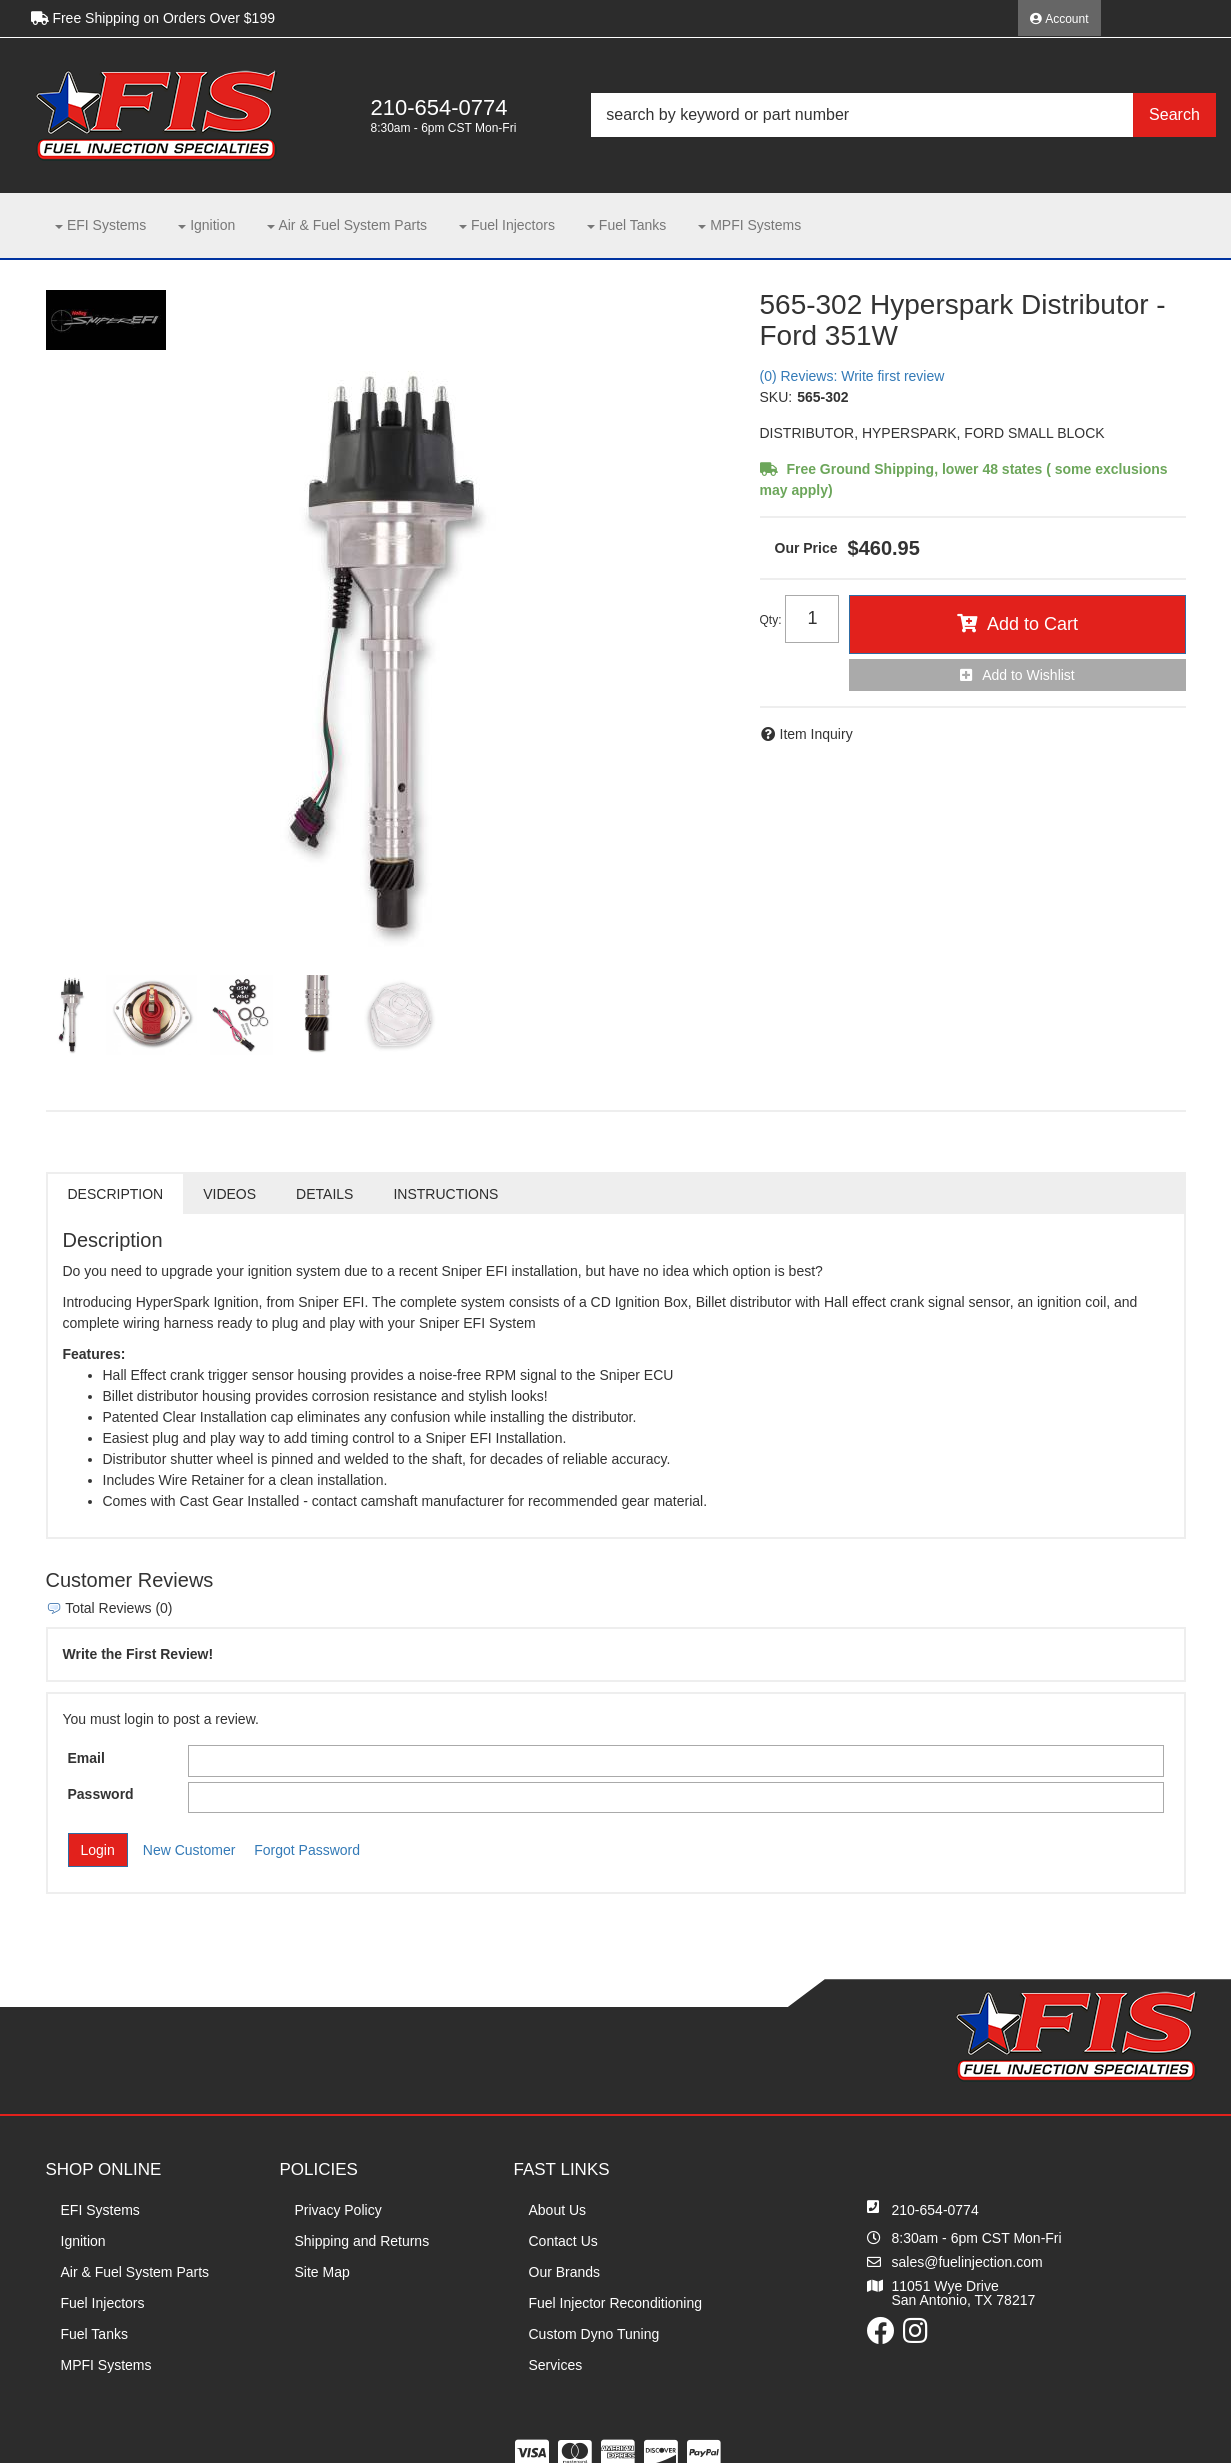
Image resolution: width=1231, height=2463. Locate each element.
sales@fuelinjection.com (967, 2262)
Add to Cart (1032, 624)
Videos (229, 1194)
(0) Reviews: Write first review (852, 376)
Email (86, 1758)
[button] (903, 115)
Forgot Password (307, 1850)
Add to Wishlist (1028, 675)
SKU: (776, 397)
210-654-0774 (935, 2210)
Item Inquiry (816, 734)
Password (101, 1794)
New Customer (189, 1850)
